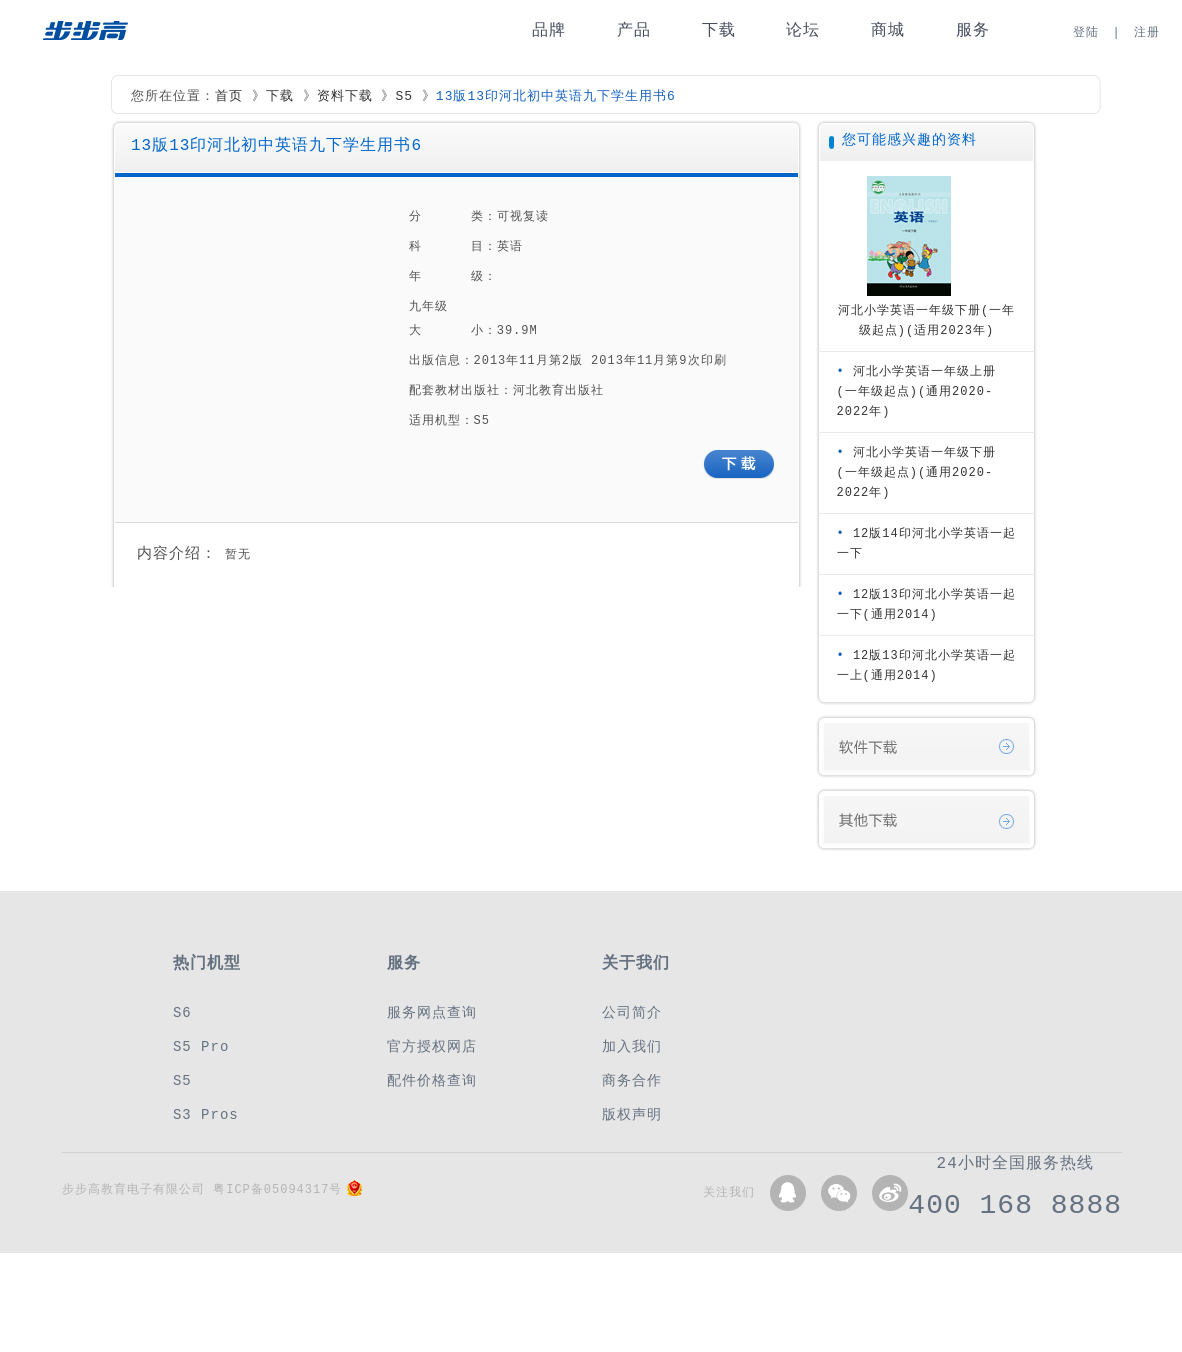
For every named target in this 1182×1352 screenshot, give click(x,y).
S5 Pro (201, 1046)
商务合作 (632, 1080)
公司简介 (632, 1012)
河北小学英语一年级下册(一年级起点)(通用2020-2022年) (916, 472)
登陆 (1086, 32)
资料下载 (345, 97)
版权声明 (632, 1114)
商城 (888, 30)
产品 (634, 30)
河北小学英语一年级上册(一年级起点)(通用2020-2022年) (916, 391)
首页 (229, 97)
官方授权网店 (432, 1046)
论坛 (803, 30)
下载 (719, 30)
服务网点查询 (432, 1012)
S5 (404, 97)
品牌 (549, 30)
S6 (182, 1012)
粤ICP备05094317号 (277, 1189)
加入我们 (632, 1046)
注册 (1147, 32)
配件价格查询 (432, 1080)
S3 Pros (206, 1114)
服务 (973, 30)
